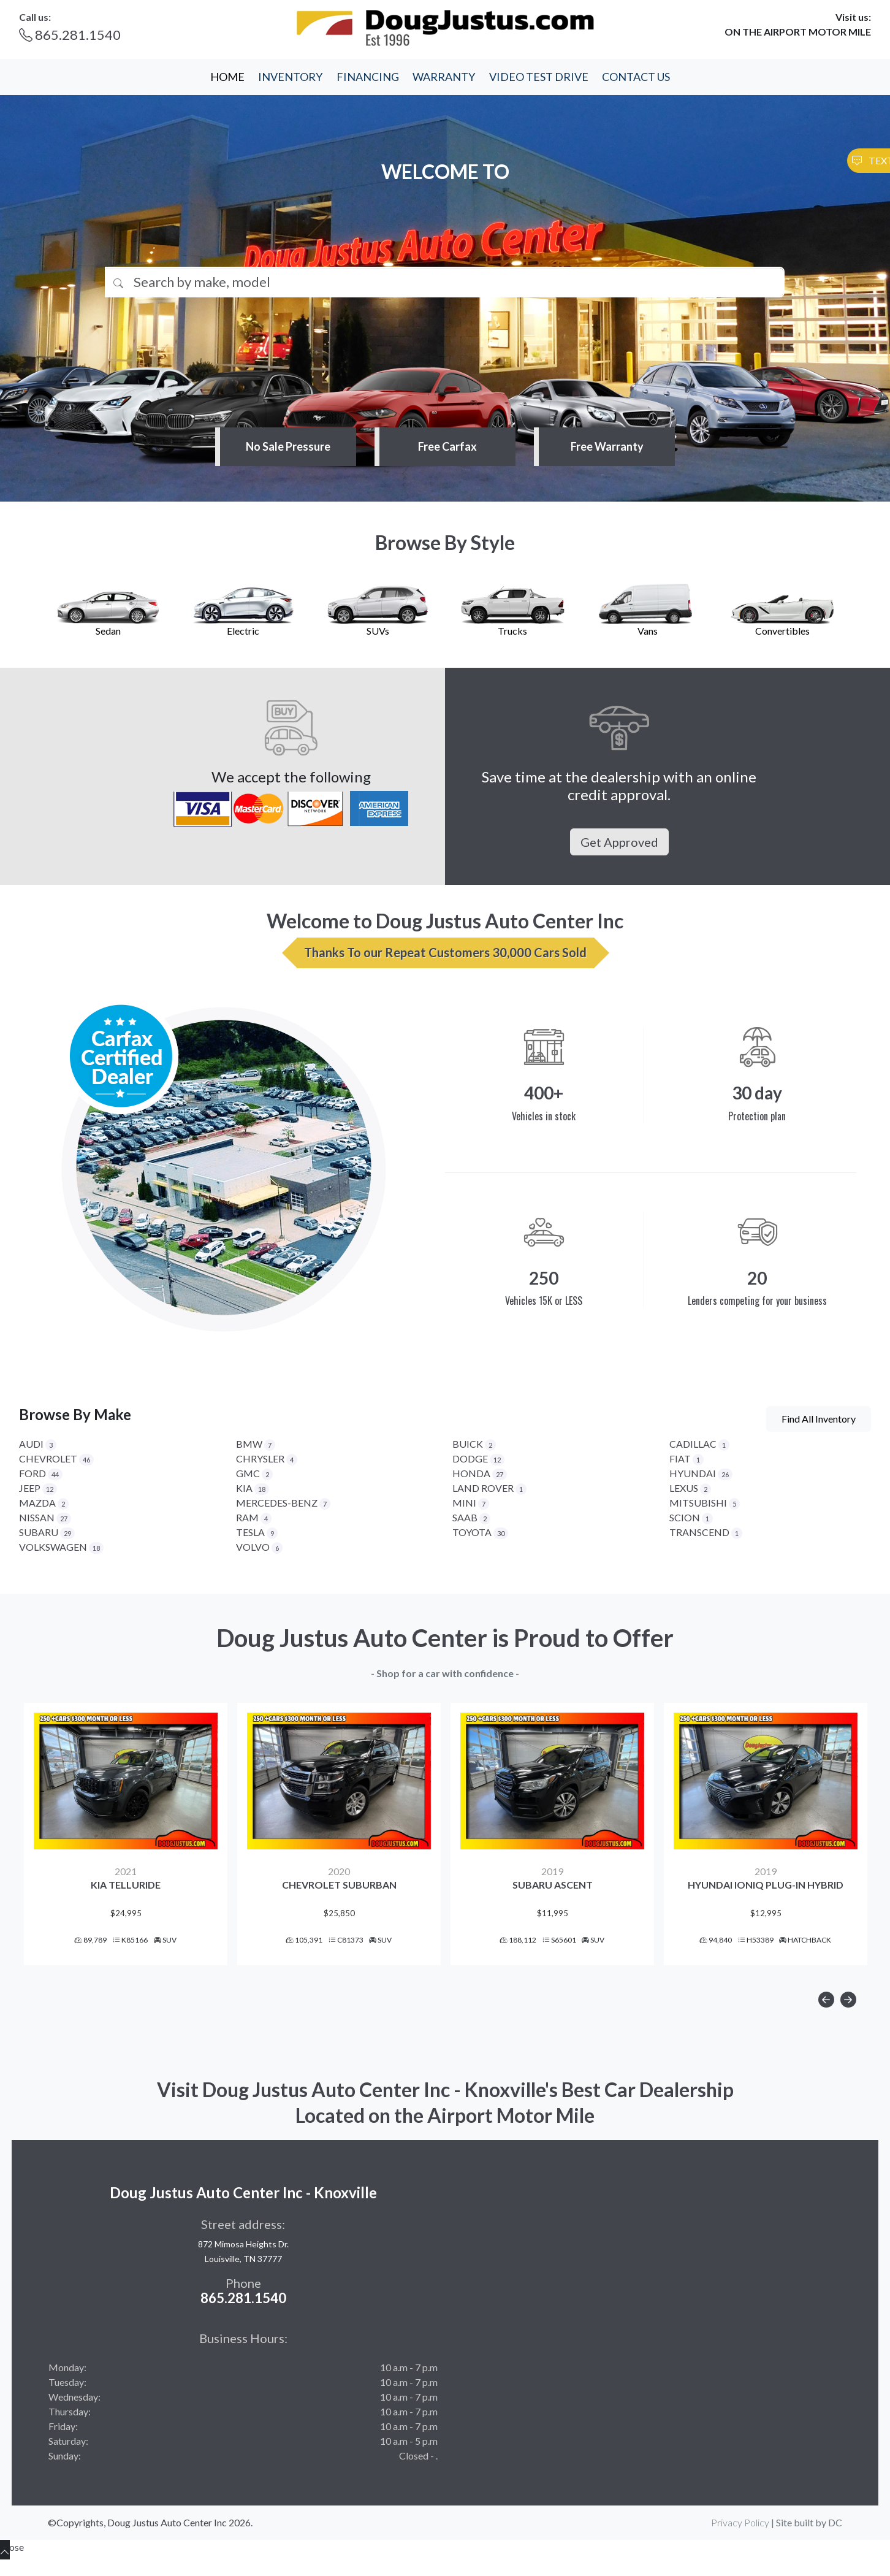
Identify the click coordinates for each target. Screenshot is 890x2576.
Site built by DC (809, 2544)
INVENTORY (290, 76)
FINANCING (368, 76)
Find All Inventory (819, 1418)
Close (12, 2569)
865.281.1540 (70, 34)
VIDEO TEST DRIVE (538, 76)
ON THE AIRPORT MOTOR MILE (798, 31)
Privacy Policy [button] (740, 2544)
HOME (227, 76)
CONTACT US (636, 76)
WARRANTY (444, 76)
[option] (125, 1845)
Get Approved (619, 842)
